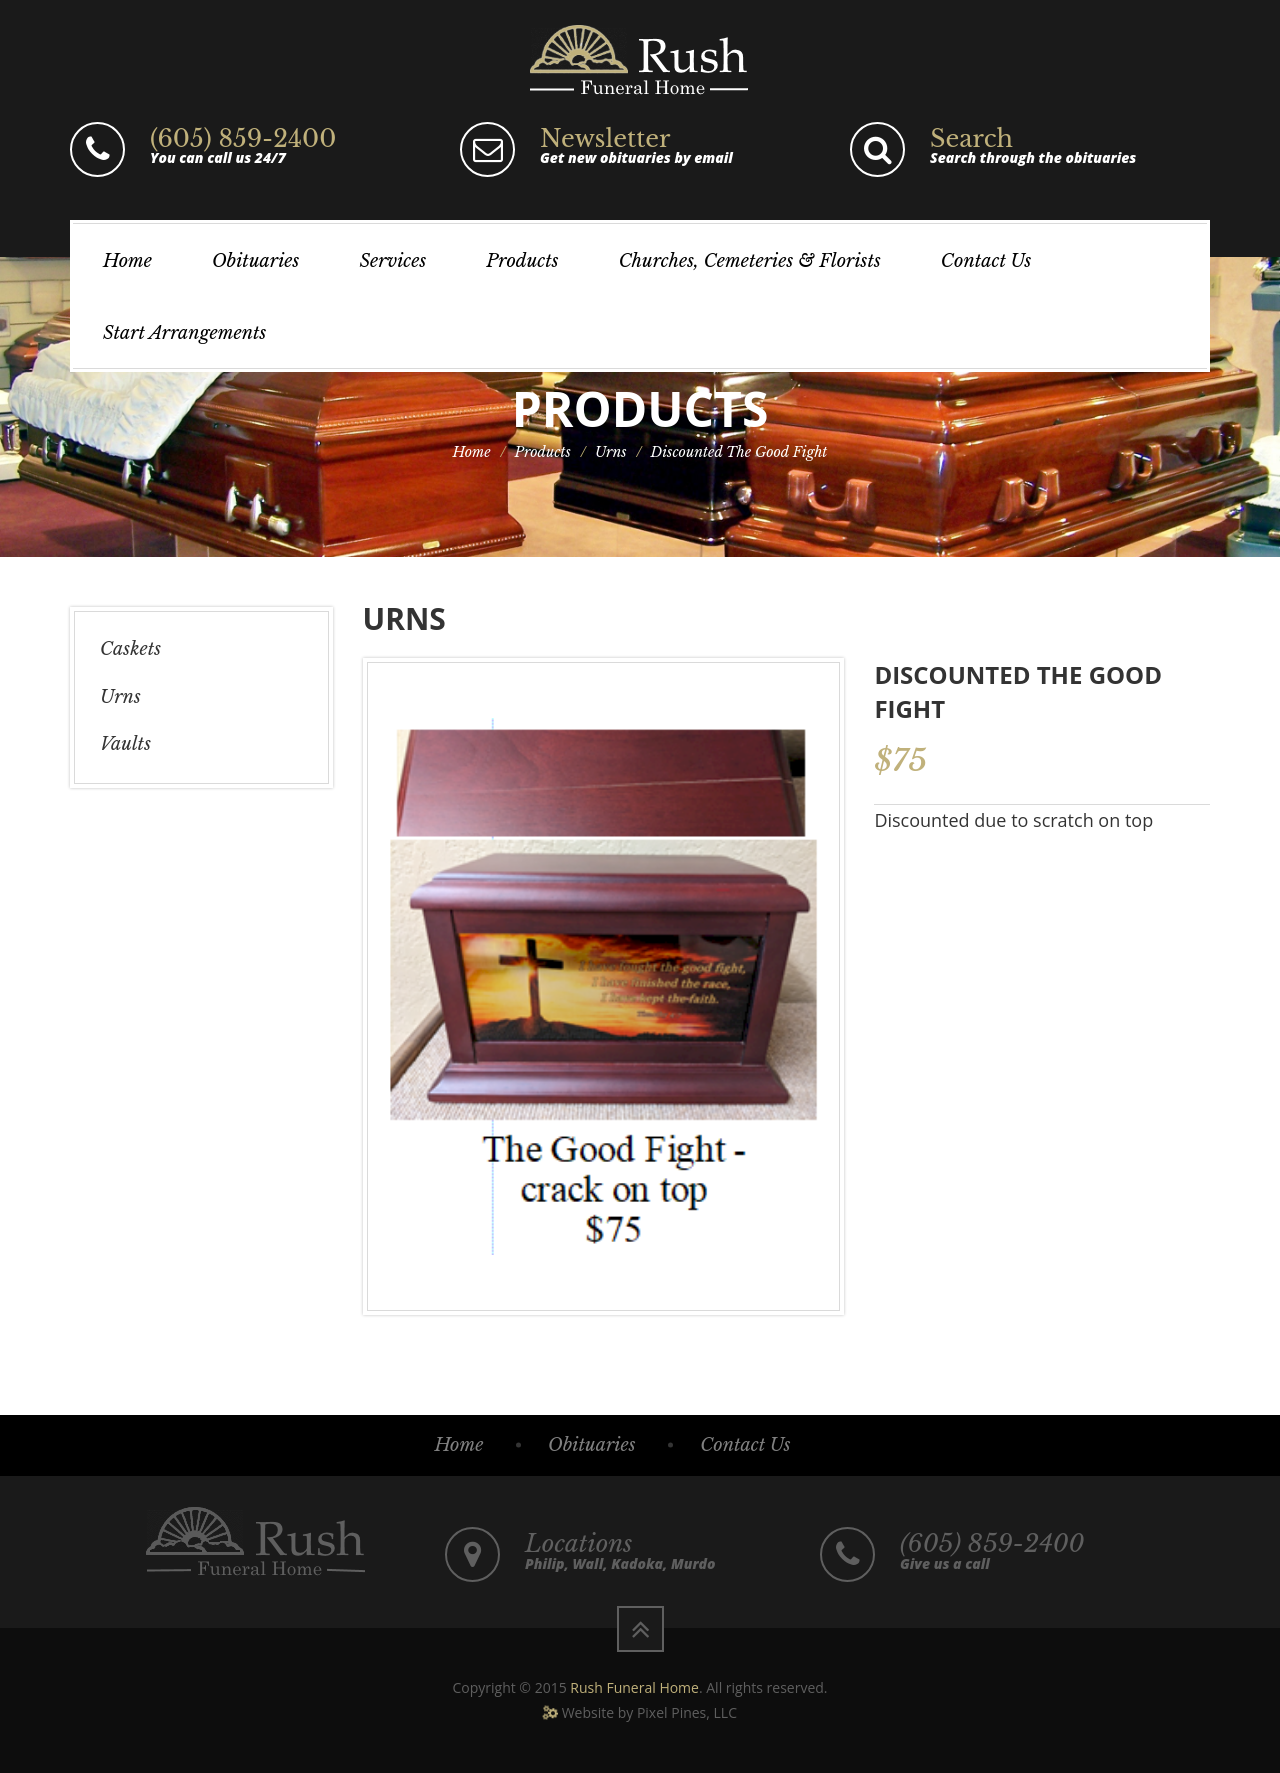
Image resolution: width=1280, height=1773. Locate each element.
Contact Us (986, 261)
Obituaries (255, 261)
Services (392, 261)
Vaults (125, 744)
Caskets (130, 649)
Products (522, 261)
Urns (611, 452)
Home (127, 261)
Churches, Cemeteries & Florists (750, 261)
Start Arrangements (184, 333)
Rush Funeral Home (634, 1687)
